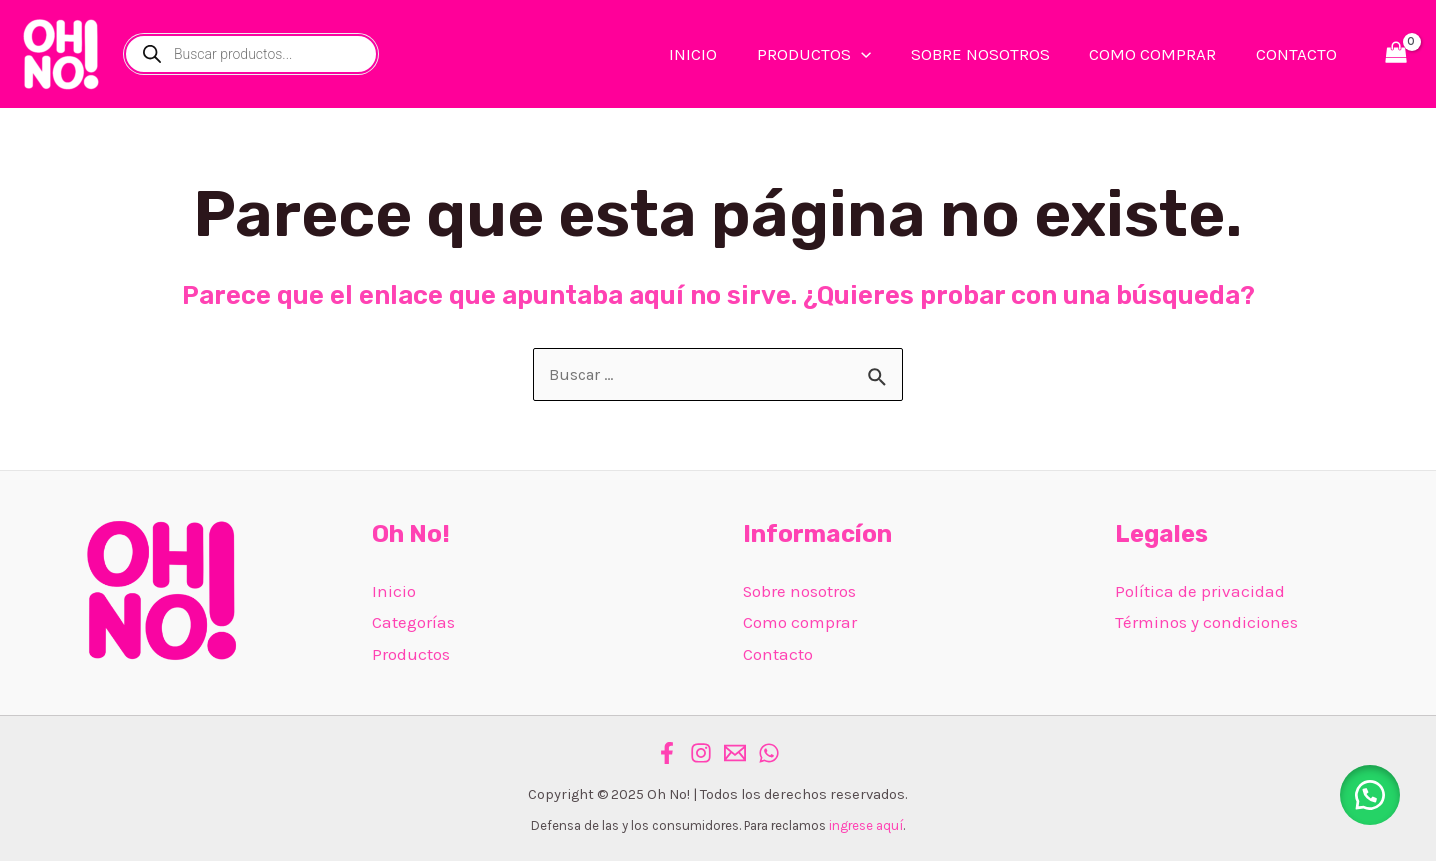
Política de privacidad (1200, 591)
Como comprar (800, 623)
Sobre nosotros (800, 591)
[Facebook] (667, 754)
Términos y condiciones (1206, 623)
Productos (411, 654)
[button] (1366, 791)
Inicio (394, 591)
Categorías (413, 623)
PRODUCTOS (833, 54)
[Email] (735, 754)
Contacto (778, 654)
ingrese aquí (866, 826)
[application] (880, 54)
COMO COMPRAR (1160, 54)
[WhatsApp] (769, 754)
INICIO (718, 54)
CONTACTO (1298, 54)
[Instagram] (701, 754)
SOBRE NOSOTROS (993, 54)
